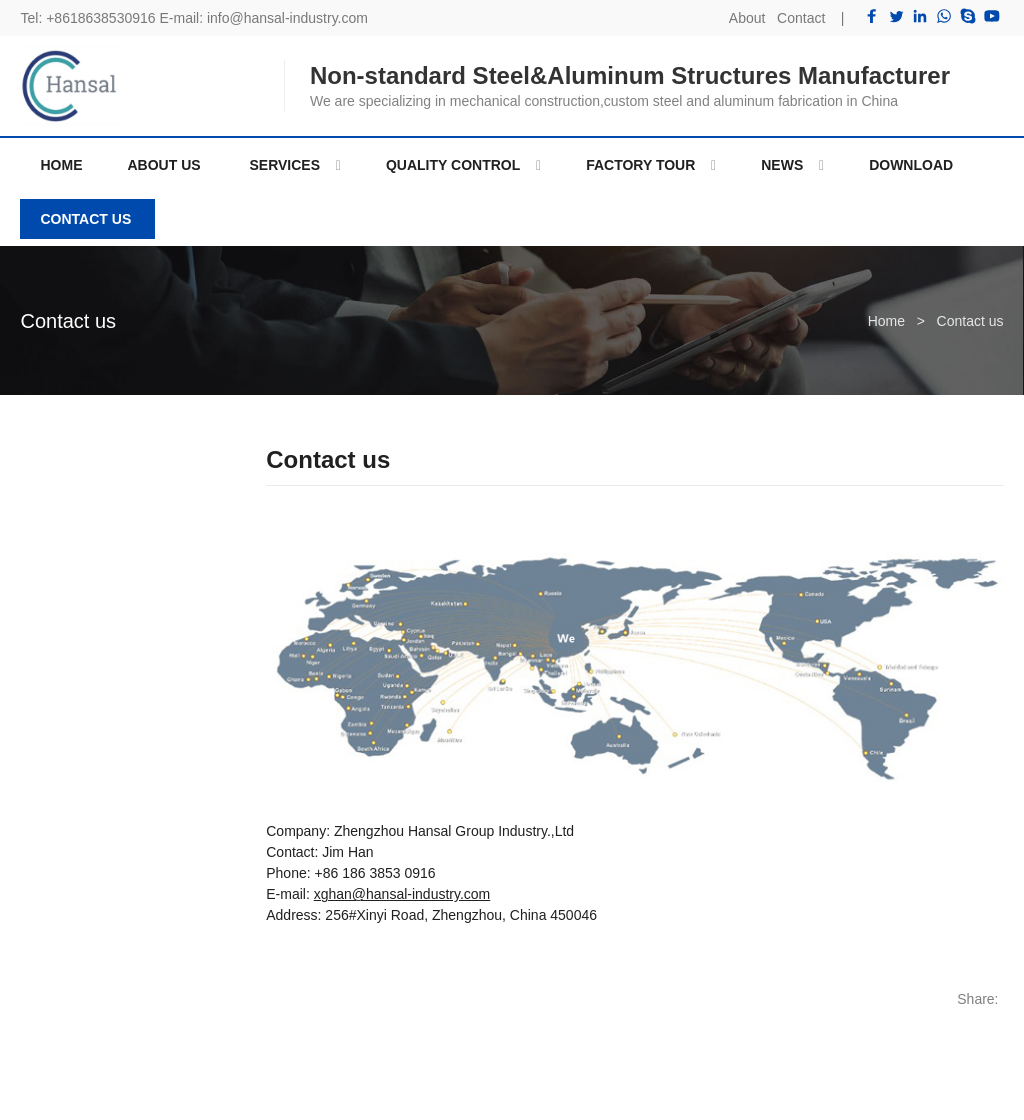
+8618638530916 (100, 18)
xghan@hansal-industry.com (402, 894)
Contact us (68, 321)
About (747, 18)
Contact (801, 18)
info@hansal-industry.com (287, 18)
